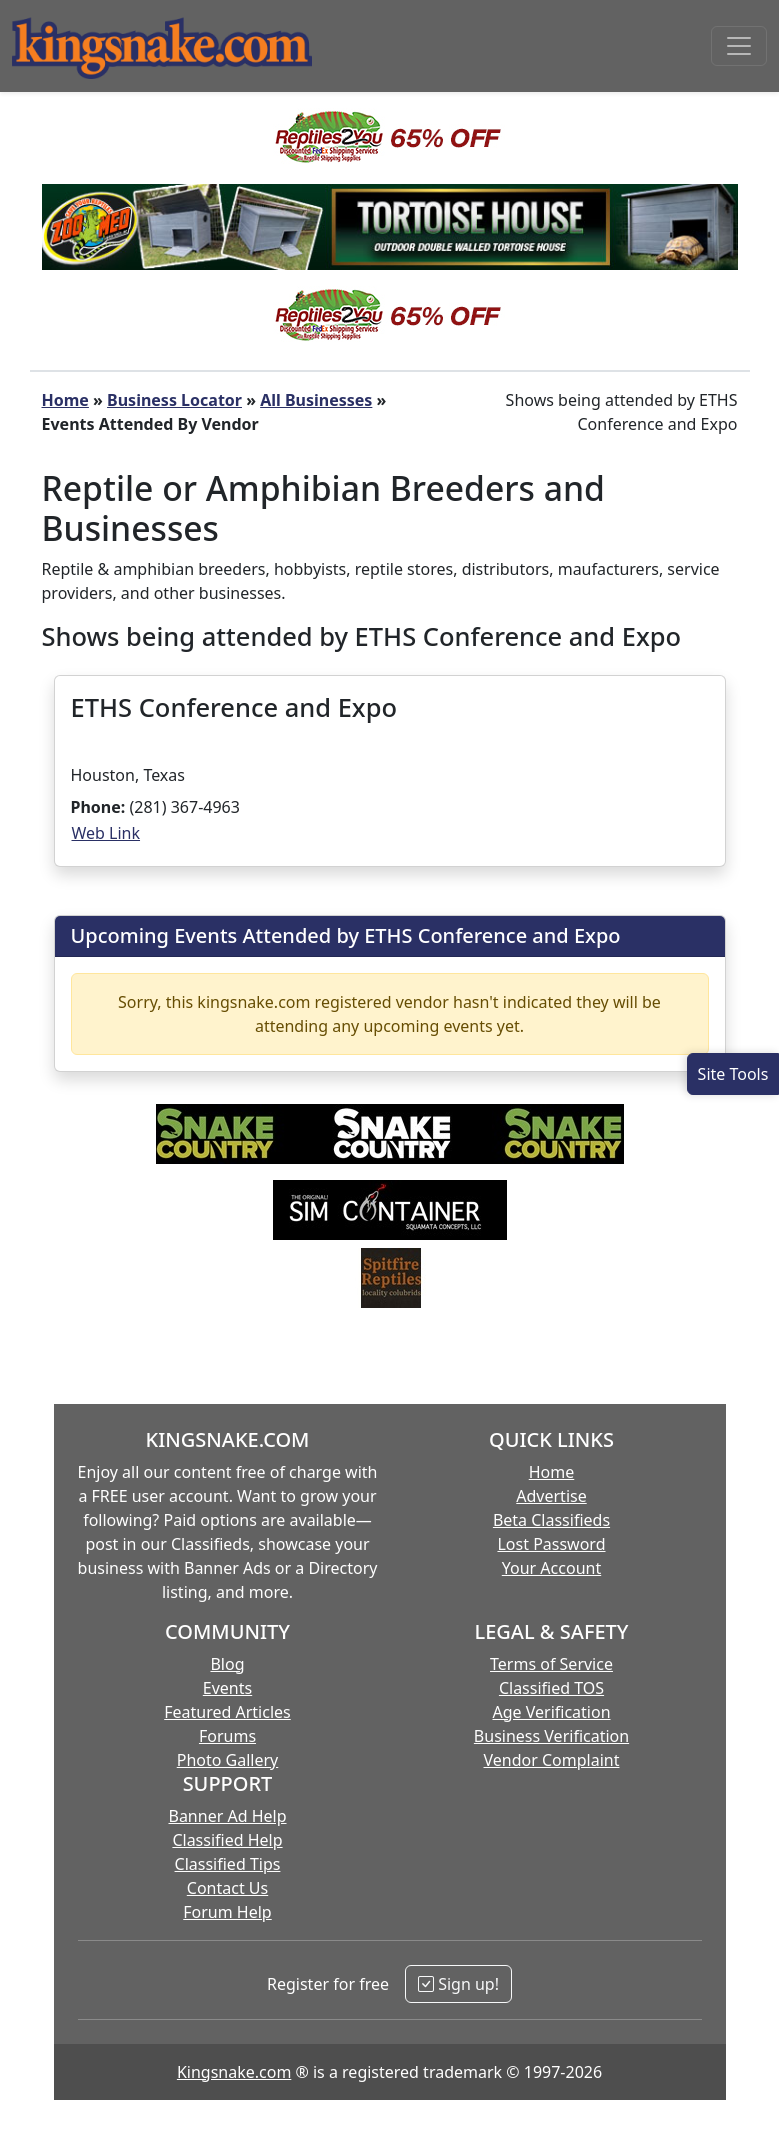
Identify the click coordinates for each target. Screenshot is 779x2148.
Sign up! (458, 1984)
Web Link (106, 833)
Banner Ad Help (227, 1816)
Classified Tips (228, 1864)
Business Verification (551, 1736)
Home (65, 400)
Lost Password (551, 1544)
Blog (227, 1664)
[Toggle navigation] (739, 46)
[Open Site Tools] (733, 1074)
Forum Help (227, 1912)
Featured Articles (227, 1712)
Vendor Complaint (552, 1760)
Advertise (551, 1496)
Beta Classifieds (551, 1520)
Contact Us (227, 1888)
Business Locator (174, 400)
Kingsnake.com (234, 2072)
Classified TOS (551, 1688)
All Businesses (316, 400)
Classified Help (227, 1840)
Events (227, 1688)
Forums (227, 1736)
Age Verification (551, 1712)
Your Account (551, 1568)
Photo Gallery (228, 1760)
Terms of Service (551, 1664)
